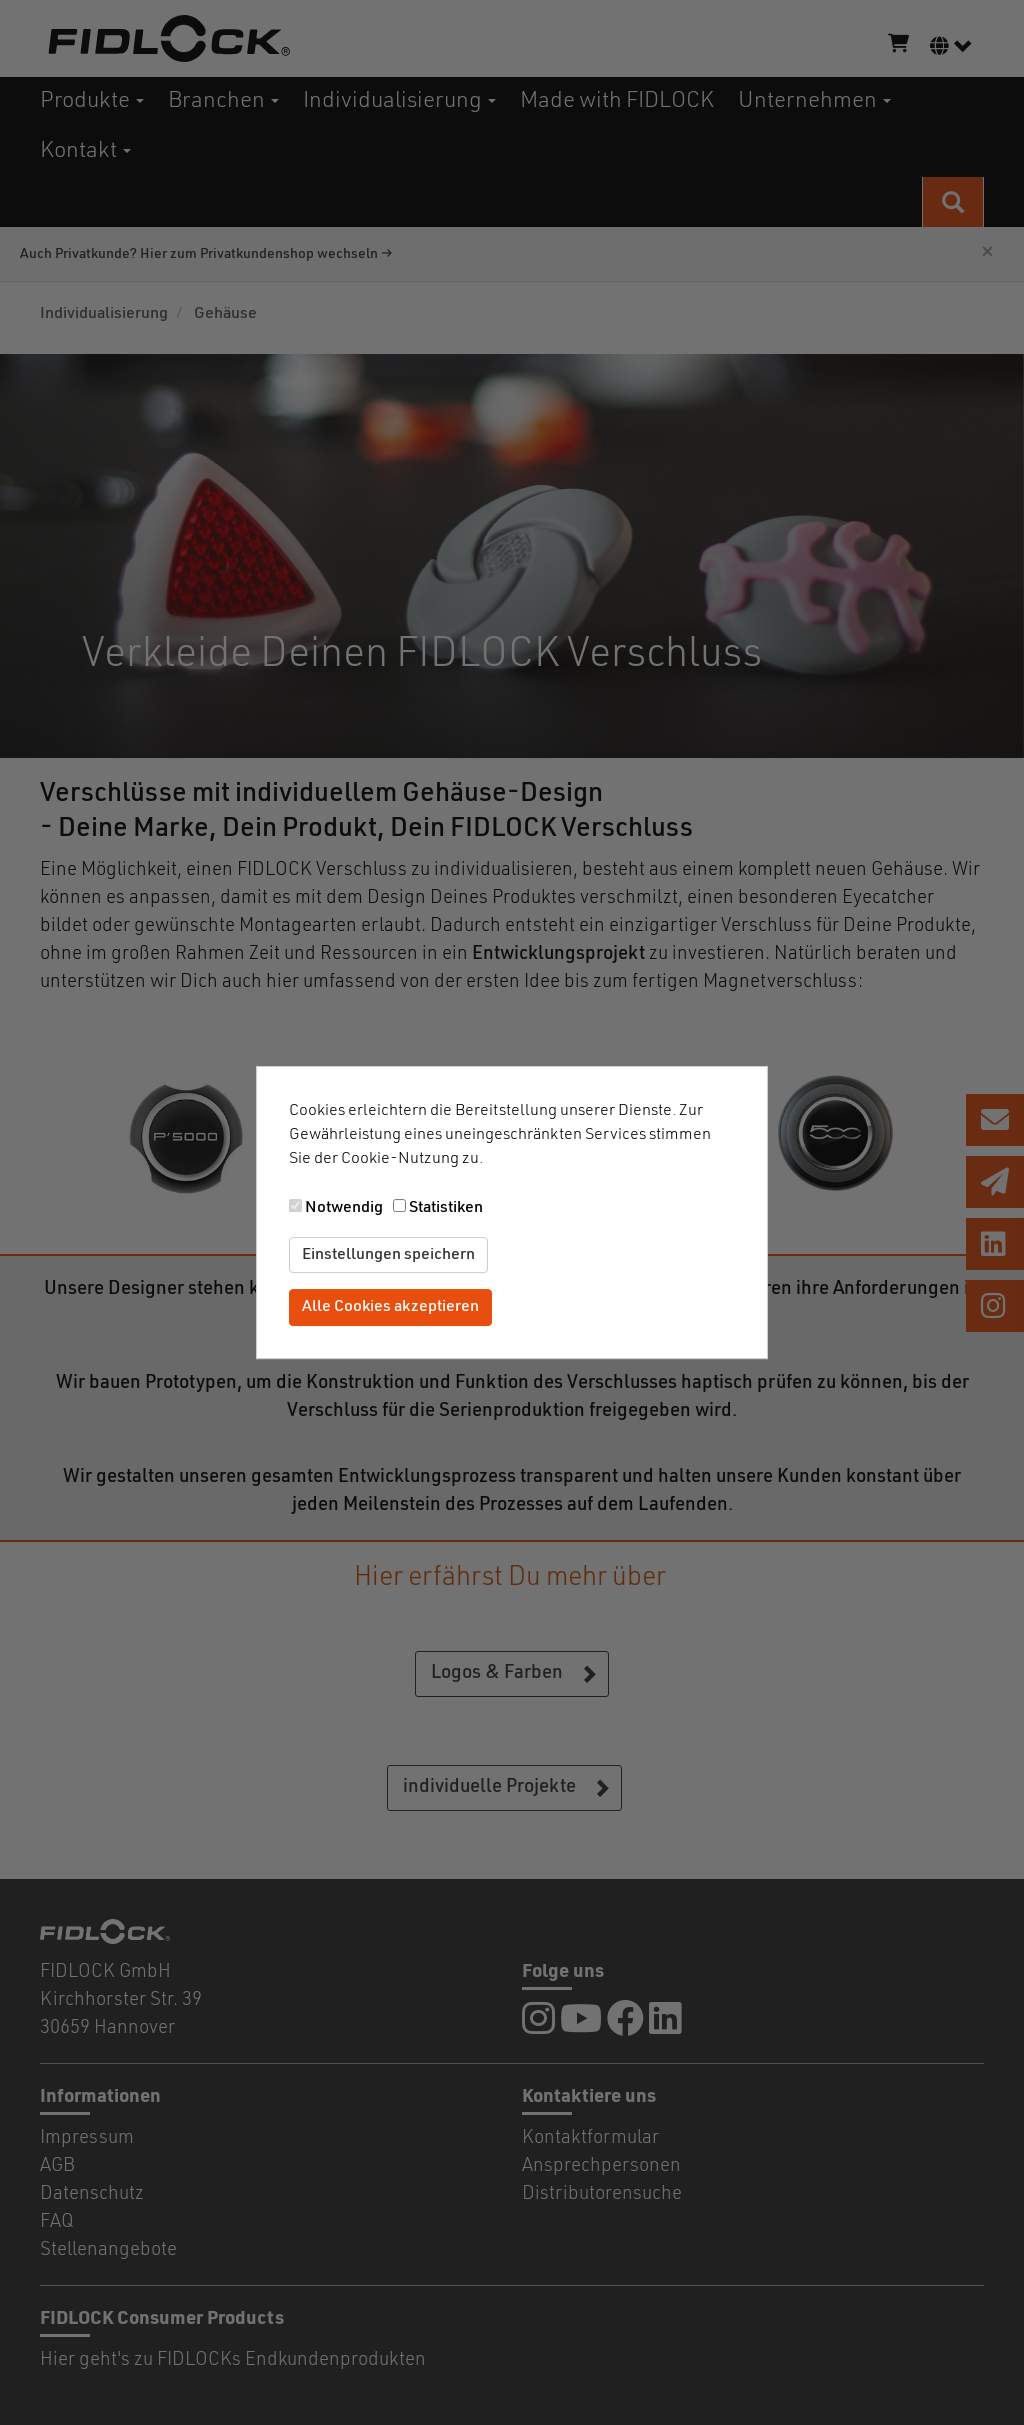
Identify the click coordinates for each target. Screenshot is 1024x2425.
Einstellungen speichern (388, 1255)
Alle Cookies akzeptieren (390, 1308)
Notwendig (344, 1208)
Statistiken (446, 1208)
